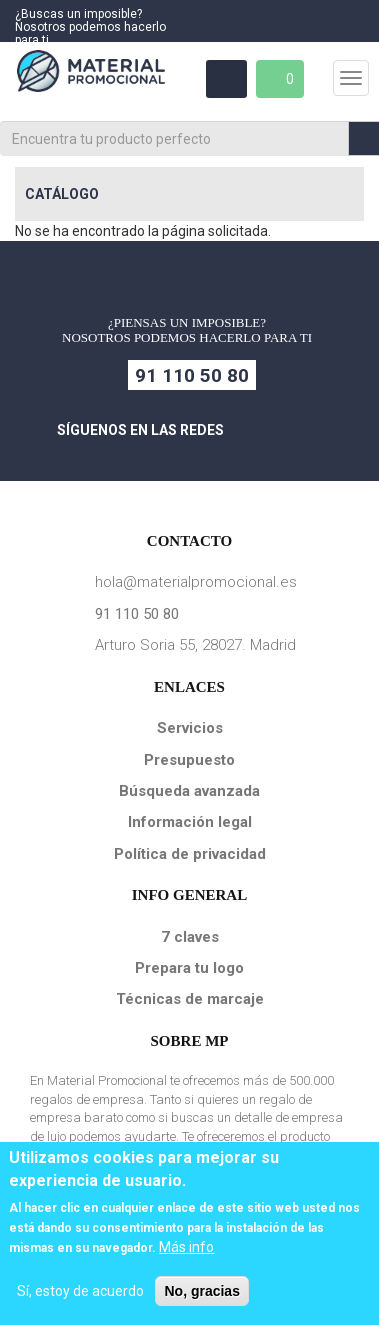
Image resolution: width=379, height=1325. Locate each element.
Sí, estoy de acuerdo (80, 1291)
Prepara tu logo (189, 968)
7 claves (190, 937)
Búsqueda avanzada (189, 791)
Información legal (190, 822)
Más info (186, 1247)
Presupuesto (189, 760)
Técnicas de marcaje (190, 999)
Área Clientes (225, 79)
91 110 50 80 (192, 375)
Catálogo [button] (62, 194)
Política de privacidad (190, 854)
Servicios (190, 728)
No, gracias (201, 1291)
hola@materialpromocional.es (196, 582)
